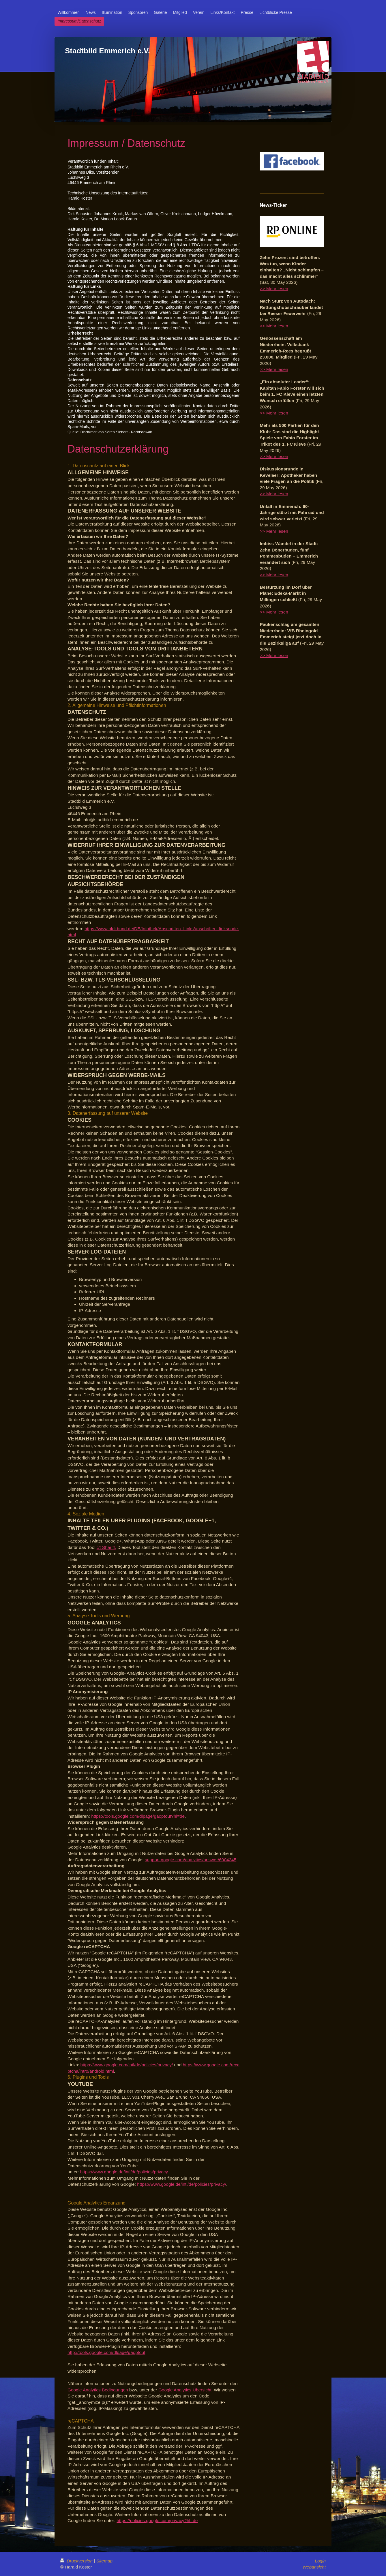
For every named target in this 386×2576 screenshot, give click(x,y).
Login (320, 2560)
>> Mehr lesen (274, 288)
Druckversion (77, 2560)
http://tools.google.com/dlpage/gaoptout (106, 2352)
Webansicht (314, 2566)
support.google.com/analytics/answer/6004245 (190, 1859)
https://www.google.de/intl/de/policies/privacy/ (181, 2184)
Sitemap (104, 2560)
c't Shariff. (106, 1547)
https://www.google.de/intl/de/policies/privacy (124, 2171)
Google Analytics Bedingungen (98, 2389)
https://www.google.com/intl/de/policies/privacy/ (126, 2064)
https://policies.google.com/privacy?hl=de (157, 2520)
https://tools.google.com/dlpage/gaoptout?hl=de (138, 1816)
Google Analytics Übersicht (184, 2389)
